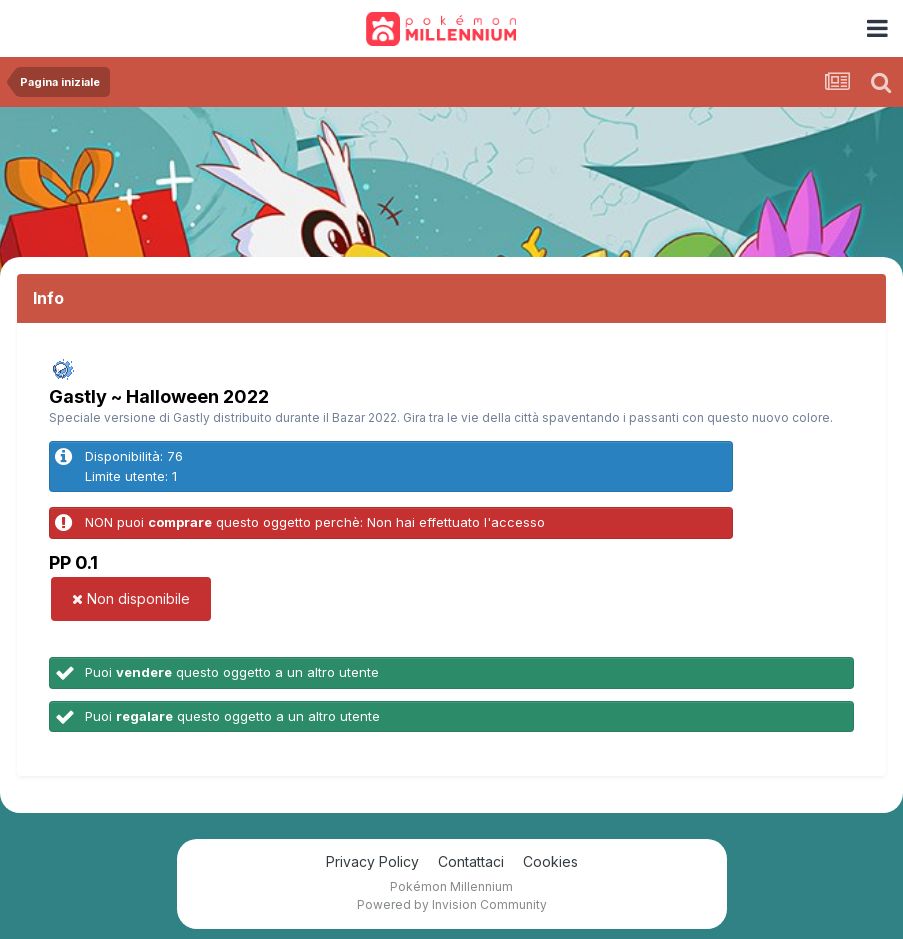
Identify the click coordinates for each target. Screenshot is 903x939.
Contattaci (471, 861)
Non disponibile (131, 598)
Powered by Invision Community (452, 904)
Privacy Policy (372, 861)
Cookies (550, 861)
